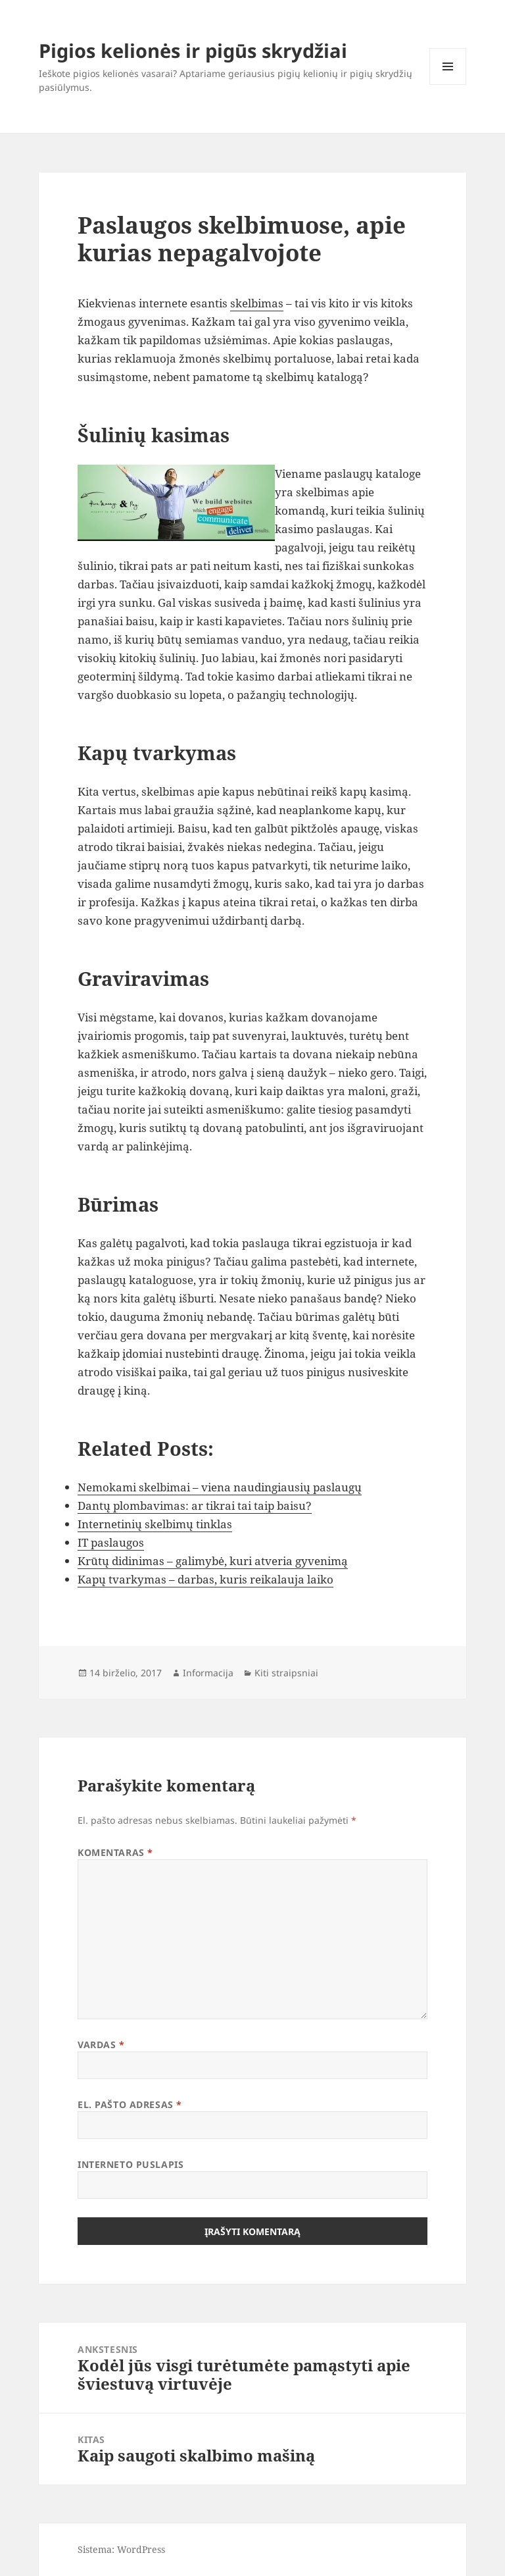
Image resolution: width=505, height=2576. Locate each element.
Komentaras (115, 1852)
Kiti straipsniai (286, 1672)
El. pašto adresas (130, 2104)
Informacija (208, 1672)
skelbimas (256, 303)
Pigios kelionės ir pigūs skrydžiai (193, 50)
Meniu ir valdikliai (448, 84)
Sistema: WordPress (121, 2549)
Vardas (101, 2044)
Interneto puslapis (130, 2164)
